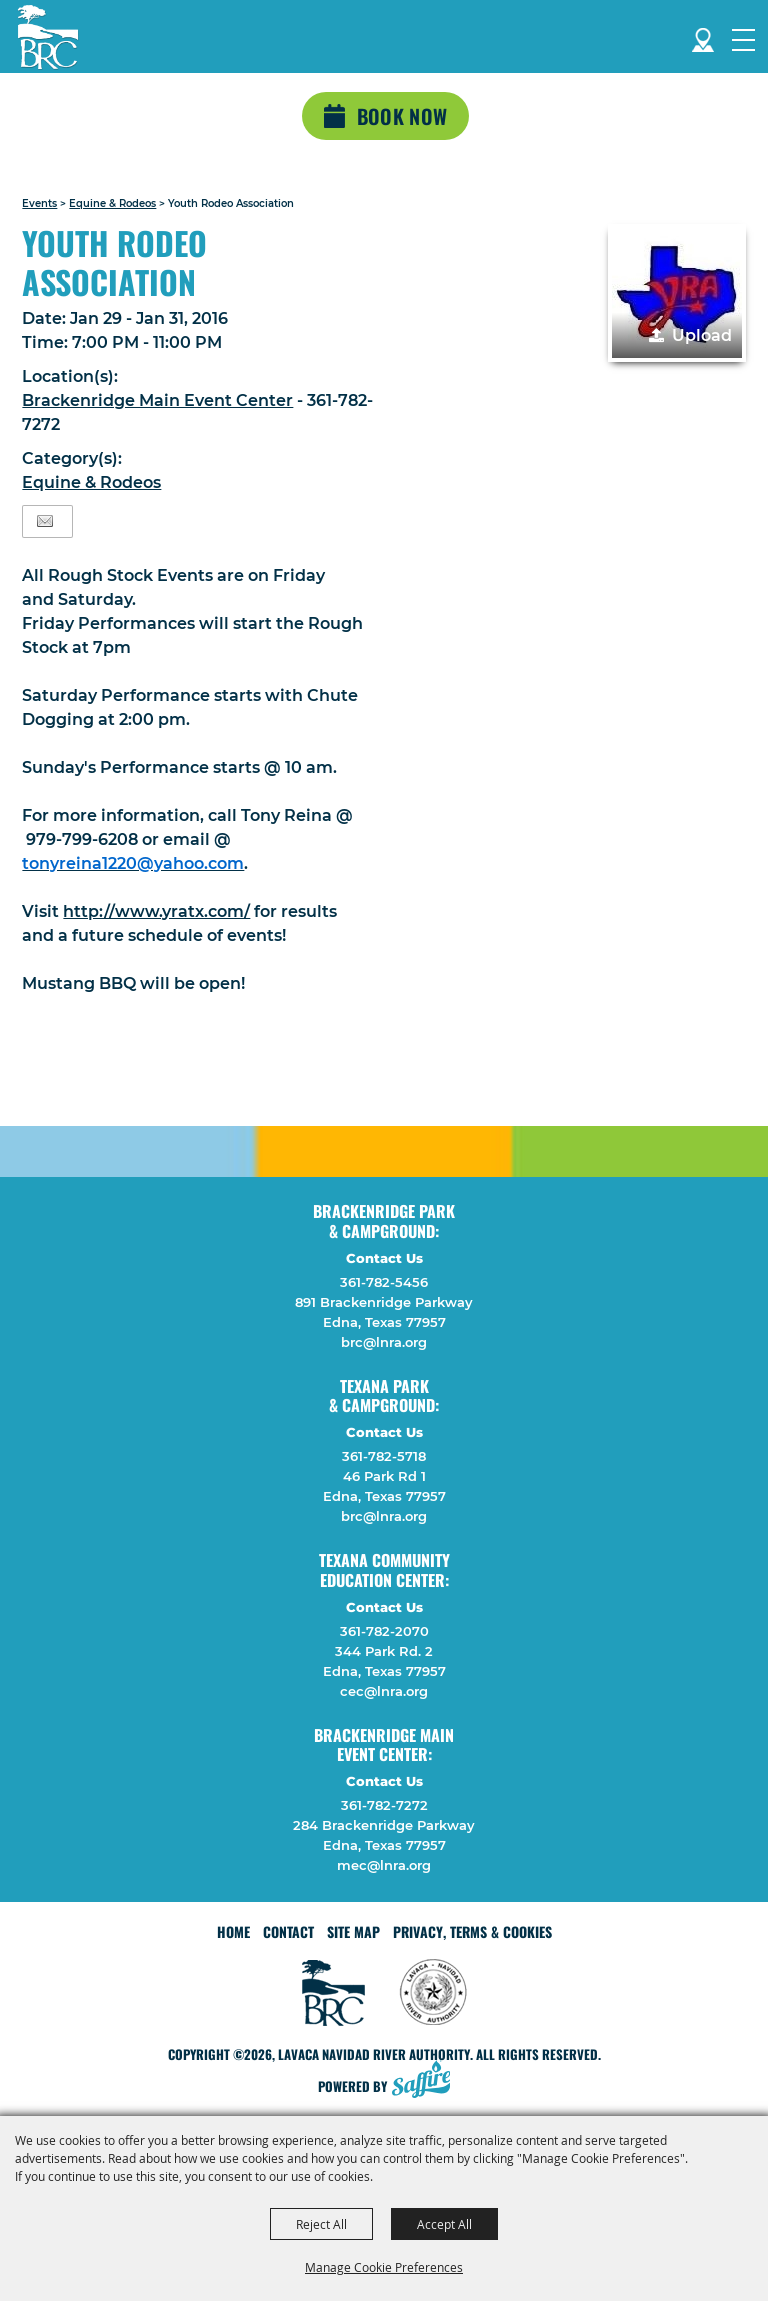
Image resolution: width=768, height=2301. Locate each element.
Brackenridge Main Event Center (157, 400)
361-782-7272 (384, 1805)
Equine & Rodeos (112, 203)
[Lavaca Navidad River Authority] (48, 37)
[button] (677, 293)
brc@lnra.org (384, 1342)
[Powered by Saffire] (427, 2081)
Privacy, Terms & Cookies (472, 1931)
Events (39, 203)
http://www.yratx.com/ (156, 911)
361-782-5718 (384, 1456)
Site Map (353, 1931)
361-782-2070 (384, 1631)
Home (233, 1931)
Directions (703, 36)
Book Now (402, 116)
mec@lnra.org (384, 1865)
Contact (288, 1931)
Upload (702, 335)
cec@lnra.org (384, 1691)
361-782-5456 (384, 1282)
